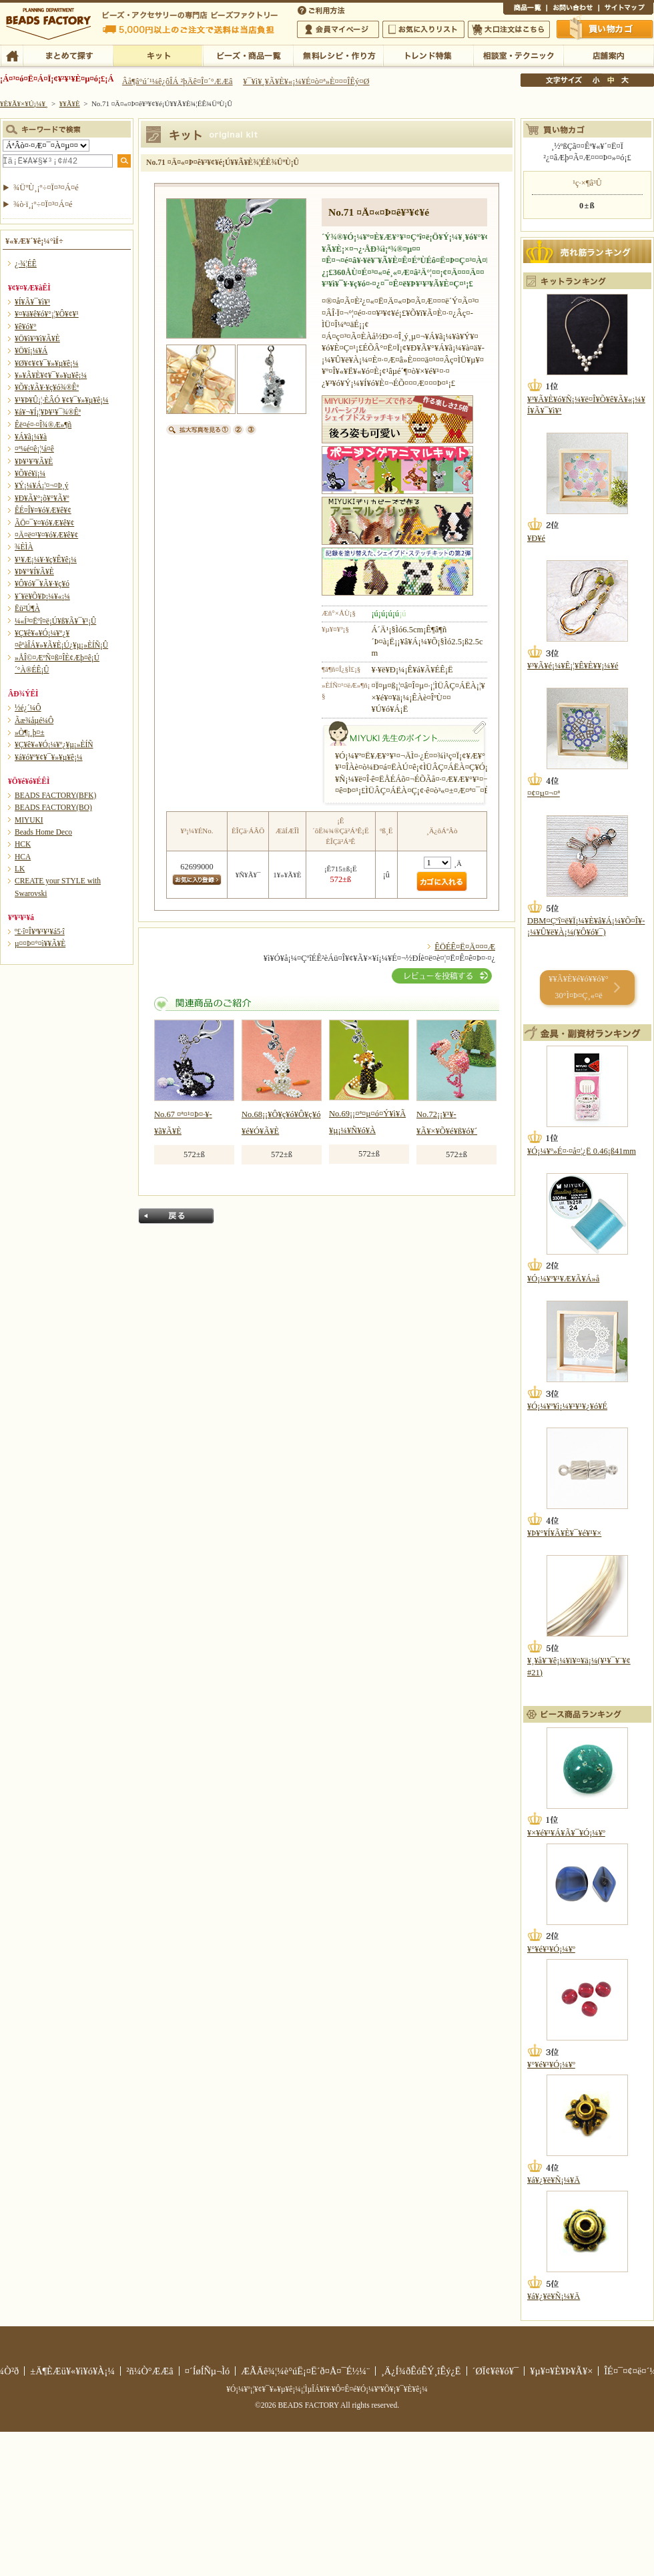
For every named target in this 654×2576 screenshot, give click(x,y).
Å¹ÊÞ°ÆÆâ (608, 55)
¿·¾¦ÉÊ (26, 264)
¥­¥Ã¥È (157, 55)
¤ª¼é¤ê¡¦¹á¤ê (34, 449)
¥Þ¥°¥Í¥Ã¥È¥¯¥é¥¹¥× (564, 1533)
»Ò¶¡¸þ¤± (30, 732)
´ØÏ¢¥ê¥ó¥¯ (495, 2371)
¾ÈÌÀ (24, 547)
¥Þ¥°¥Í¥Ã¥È (34, 572)
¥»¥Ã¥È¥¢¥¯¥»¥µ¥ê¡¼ (51, 375)
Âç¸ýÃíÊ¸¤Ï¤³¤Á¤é (509, 29)
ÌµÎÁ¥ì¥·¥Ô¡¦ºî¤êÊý (338, 55)
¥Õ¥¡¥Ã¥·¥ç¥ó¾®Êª (47, 387)
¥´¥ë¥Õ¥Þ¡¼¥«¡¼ (42, 596)
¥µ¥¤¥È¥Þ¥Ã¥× (626, 9)
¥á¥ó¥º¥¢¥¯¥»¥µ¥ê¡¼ (49, 757)
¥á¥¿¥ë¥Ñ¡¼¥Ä (553, 2180)
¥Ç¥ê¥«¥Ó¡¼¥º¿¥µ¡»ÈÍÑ (54, 744)
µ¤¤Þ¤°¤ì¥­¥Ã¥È (40, 943)
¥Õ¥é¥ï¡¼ (30, 473)
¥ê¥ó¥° (26, 327)
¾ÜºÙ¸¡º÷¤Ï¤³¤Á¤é (46, 187)
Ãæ (610, 80)
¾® (596, 80)
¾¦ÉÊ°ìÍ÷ (525, 9)
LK (20, 869)
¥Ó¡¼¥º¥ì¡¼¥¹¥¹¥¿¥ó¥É (567, 1406)
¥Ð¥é (536, 538)
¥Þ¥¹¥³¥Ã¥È (34, 461)
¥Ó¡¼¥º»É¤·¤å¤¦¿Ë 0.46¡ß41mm (581, 1151)
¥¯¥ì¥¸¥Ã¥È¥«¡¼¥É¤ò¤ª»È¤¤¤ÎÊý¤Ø (306, 81)
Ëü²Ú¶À (27, 608)
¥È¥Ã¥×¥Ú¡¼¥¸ (24, 103)
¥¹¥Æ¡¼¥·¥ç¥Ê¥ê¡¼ (46, 560)
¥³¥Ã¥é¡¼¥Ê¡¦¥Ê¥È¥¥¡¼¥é (572, 665)
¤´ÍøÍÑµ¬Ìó (207, 2371)
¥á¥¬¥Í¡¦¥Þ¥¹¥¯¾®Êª (48, 412)
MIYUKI (29, 820)
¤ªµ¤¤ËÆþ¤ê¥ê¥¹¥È (423, 29)
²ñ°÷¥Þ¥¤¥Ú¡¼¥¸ (338, 29)
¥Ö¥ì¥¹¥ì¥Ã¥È (37, 339)
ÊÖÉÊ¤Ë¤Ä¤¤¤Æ (464, 946)
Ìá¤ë (176, 1216)
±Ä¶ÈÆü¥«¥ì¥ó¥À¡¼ (72, 2371)
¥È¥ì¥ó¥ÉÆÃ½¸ (428, 55)
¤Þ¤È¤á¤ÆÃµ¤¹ (67, 55)
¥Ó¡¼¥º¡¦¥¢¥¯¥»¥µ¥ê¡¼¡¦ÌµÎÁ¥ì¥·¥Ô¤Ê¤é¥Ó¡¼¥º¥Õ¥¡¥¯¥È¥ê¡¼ (327, 2389)
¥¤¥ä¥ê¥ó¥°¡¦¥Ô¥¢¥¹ (47, 314)
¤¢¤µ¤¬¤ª (543, 793)
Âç (624, 80)
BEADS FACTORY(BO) (53, 807)
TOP (11, 55)
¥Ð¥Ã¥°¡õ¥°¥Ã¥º (42, 498)
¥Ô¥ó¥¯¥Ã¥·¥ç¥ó (42, 584)
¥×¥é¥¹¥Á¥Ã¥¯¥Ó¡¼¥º (566, 1833)
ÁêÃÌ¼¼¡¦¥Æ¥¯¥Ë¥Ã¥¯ (518, 55)
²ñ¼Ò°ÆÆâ (150, 2371)
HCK (23, 844)
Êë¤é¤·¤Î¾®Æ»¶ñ (43, 425)
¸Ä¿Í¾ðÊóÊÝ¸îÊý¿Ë (421, 2371)
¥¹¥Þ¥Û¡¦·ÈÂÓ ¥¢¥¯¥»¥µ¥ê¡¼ (62, 400)
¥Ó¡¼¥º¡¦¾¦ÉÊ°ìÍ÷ (248, 55)
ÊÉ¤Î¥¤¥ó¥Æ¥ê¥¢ (43, 510)
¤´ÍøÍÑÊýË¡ (322, 9)
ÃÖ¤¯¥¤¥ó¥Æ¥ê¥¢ (44, 523)
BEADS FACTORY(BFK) (55, 795)
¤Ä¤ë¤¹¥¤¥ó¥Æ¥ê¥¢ (46, 535)
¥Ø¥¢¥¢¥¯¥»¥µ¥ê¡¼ (46, 363)
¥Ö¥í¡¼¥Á (31, 351)
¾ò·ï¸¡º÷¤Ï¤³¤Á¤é (43, 204)
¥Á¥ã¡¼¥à (31, 437)
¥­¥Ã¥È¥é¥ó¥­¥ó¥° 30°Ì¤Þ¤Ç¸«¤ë (578, 987)
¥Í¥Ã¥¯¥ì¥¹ (32, 302)
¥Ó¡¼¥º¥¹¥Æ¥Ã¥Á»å (563, 1278)
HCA (23, 857)
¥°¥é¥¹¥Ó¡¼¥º (551, 1949)
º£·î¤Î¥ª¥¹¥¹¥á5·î (40, 931)
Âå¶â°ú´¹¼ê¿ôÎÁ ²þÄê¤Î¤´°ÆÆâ (177, 81)
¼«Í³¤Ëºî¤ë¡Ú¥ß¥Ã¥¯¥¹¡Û (55, 621)
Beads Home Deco (43, 832)
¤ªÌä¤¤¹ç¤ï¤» (572, 9)
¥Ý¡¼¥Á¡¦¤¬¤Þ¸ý (41, 485)
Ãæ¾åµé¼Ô (34, 720)
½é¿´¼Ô (28, 708)
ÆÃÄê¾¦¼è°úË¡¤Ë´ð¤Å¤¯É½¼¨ (305, 2371)
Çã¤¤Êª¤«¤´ (605, 28)
